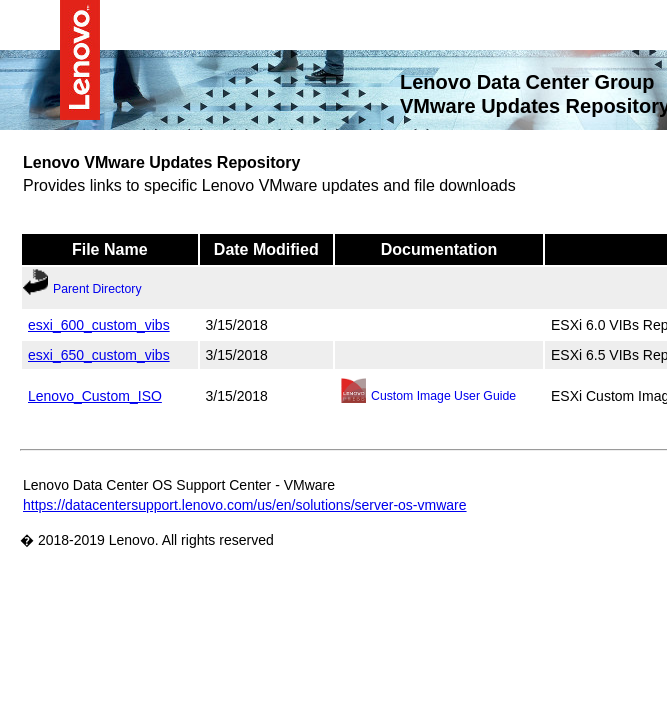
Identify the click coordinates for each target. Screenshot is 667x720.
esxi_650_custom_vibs (99, 354)
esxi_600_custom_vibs (99, 324)
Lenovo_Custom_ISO (95, 395)
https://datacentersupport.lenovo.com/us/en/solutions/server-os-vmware (245, 504)
